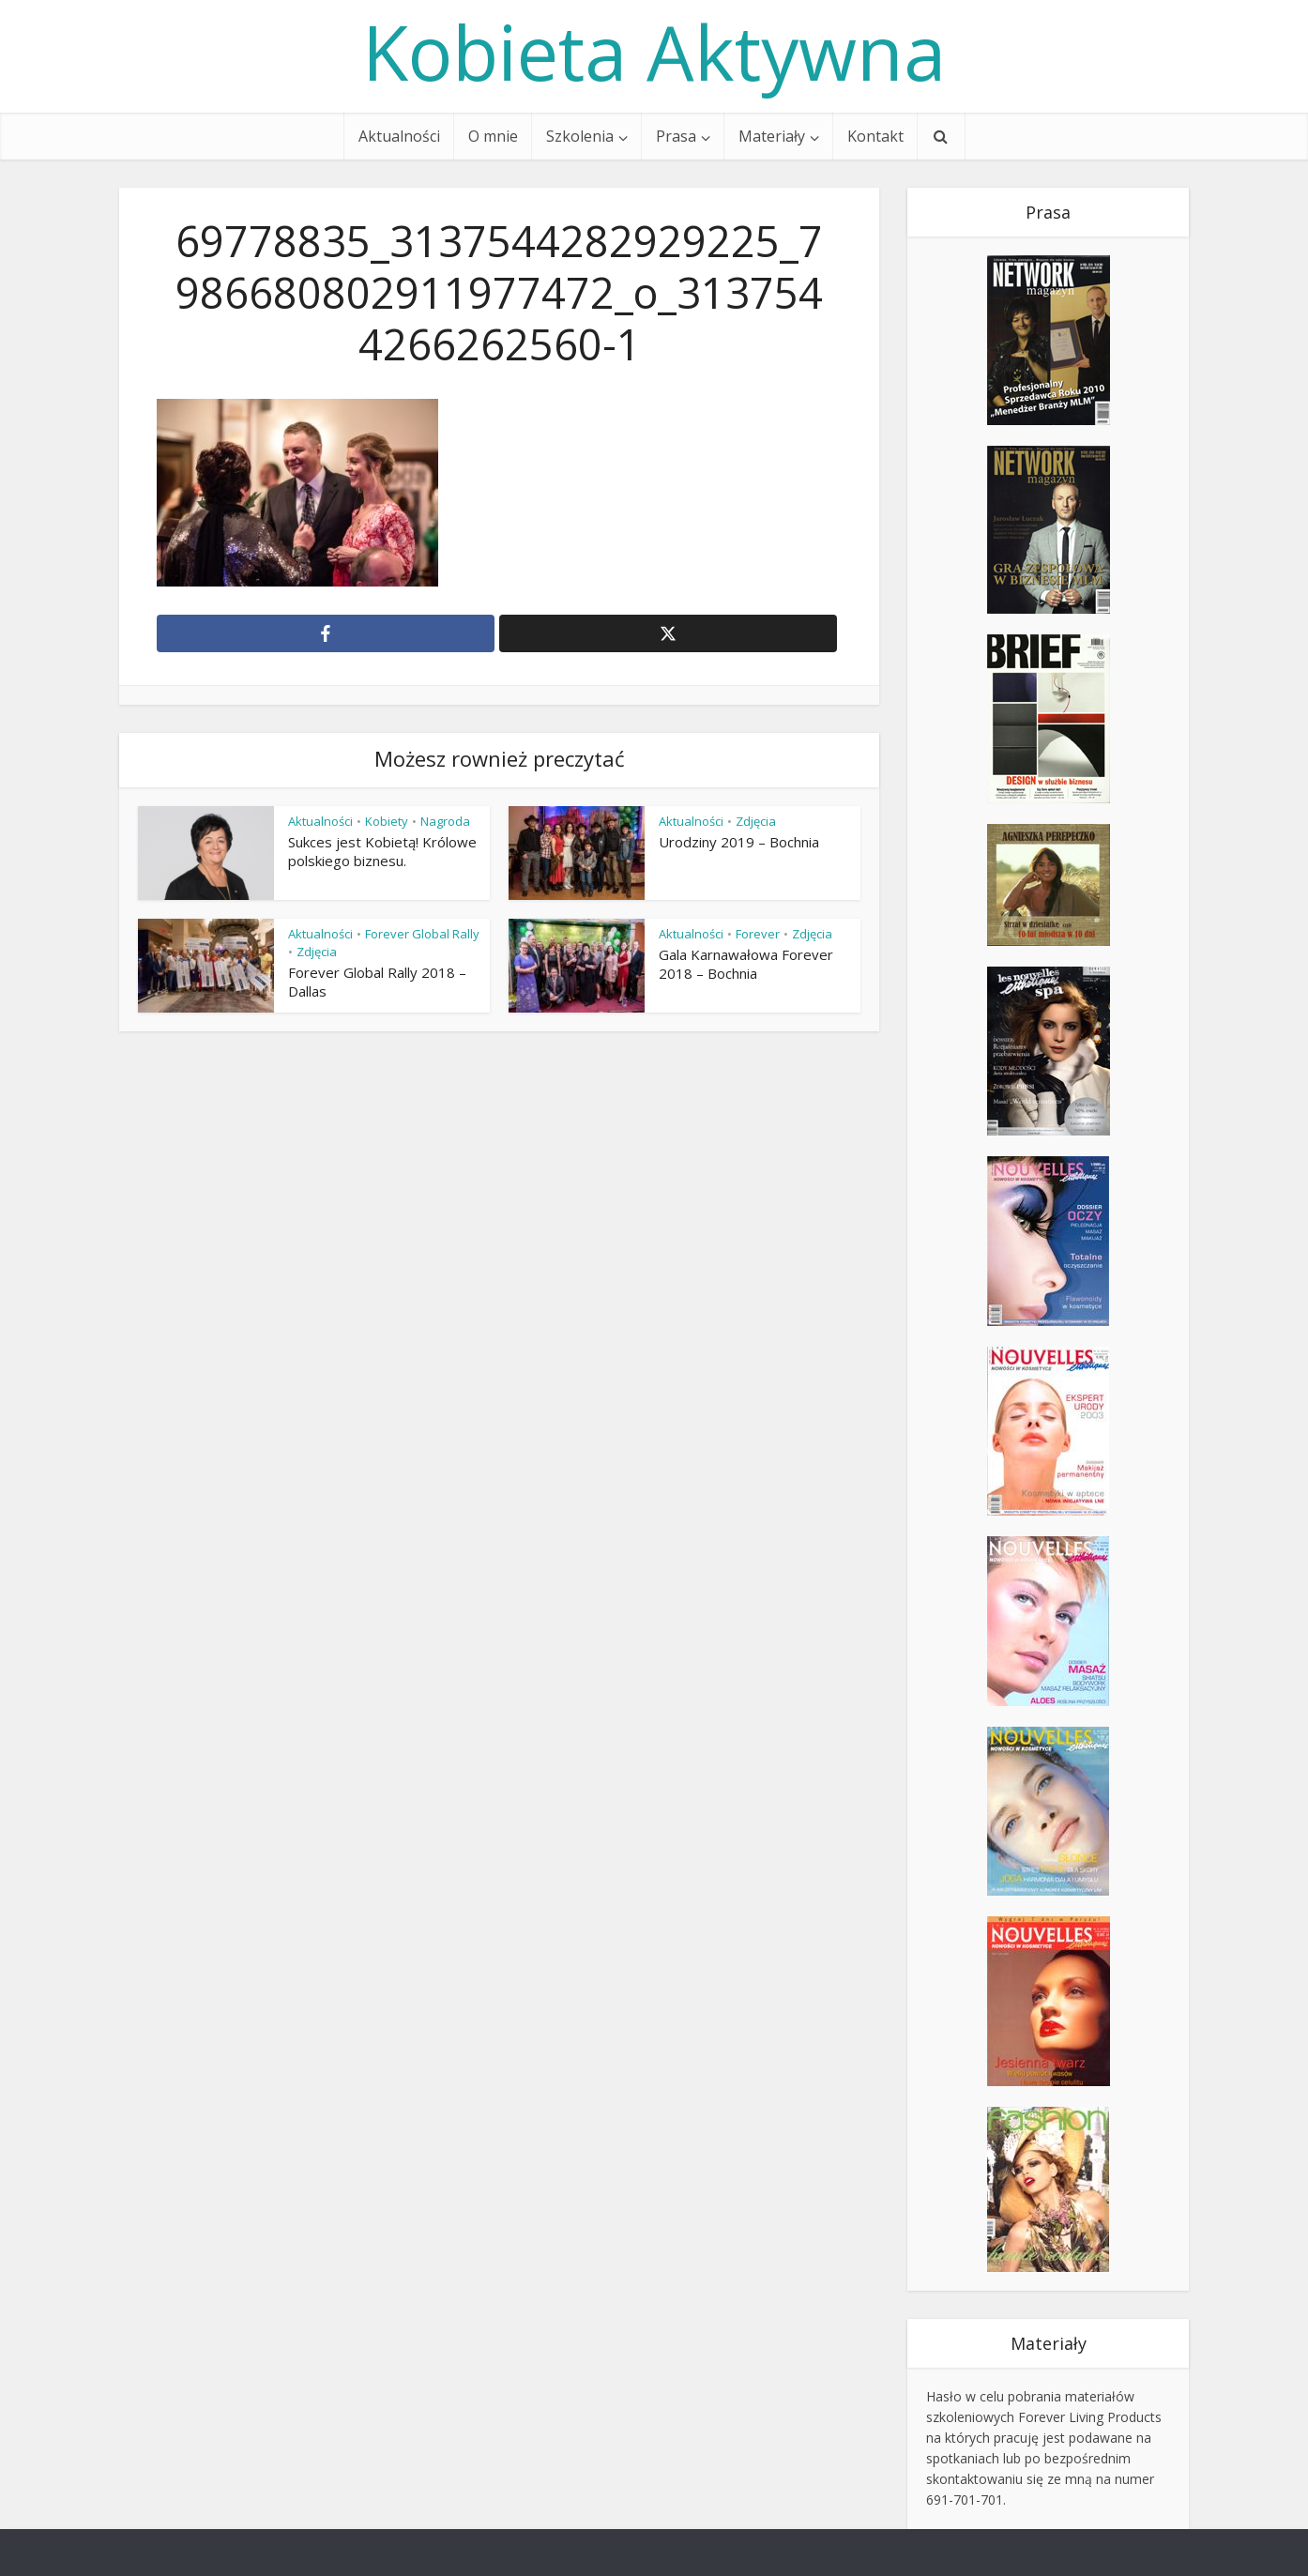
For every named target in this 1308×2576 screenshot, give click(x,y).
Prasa (676, 136)
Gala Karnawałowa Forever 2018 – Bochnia (746, 964)
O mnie (493, 136)
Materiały (771, 136)
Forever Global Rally (422, 933)
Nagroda (445, 821)
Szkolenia (580, 136)
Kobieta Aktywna (654, 51)
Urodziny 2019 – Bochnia (739, 841)
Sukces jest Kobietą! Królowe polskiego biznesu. (382, 851)
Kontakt (875, 136)
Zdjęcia (756, 821)
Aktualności (399, 136)
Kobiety (386, 821)
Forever (758, 933)
